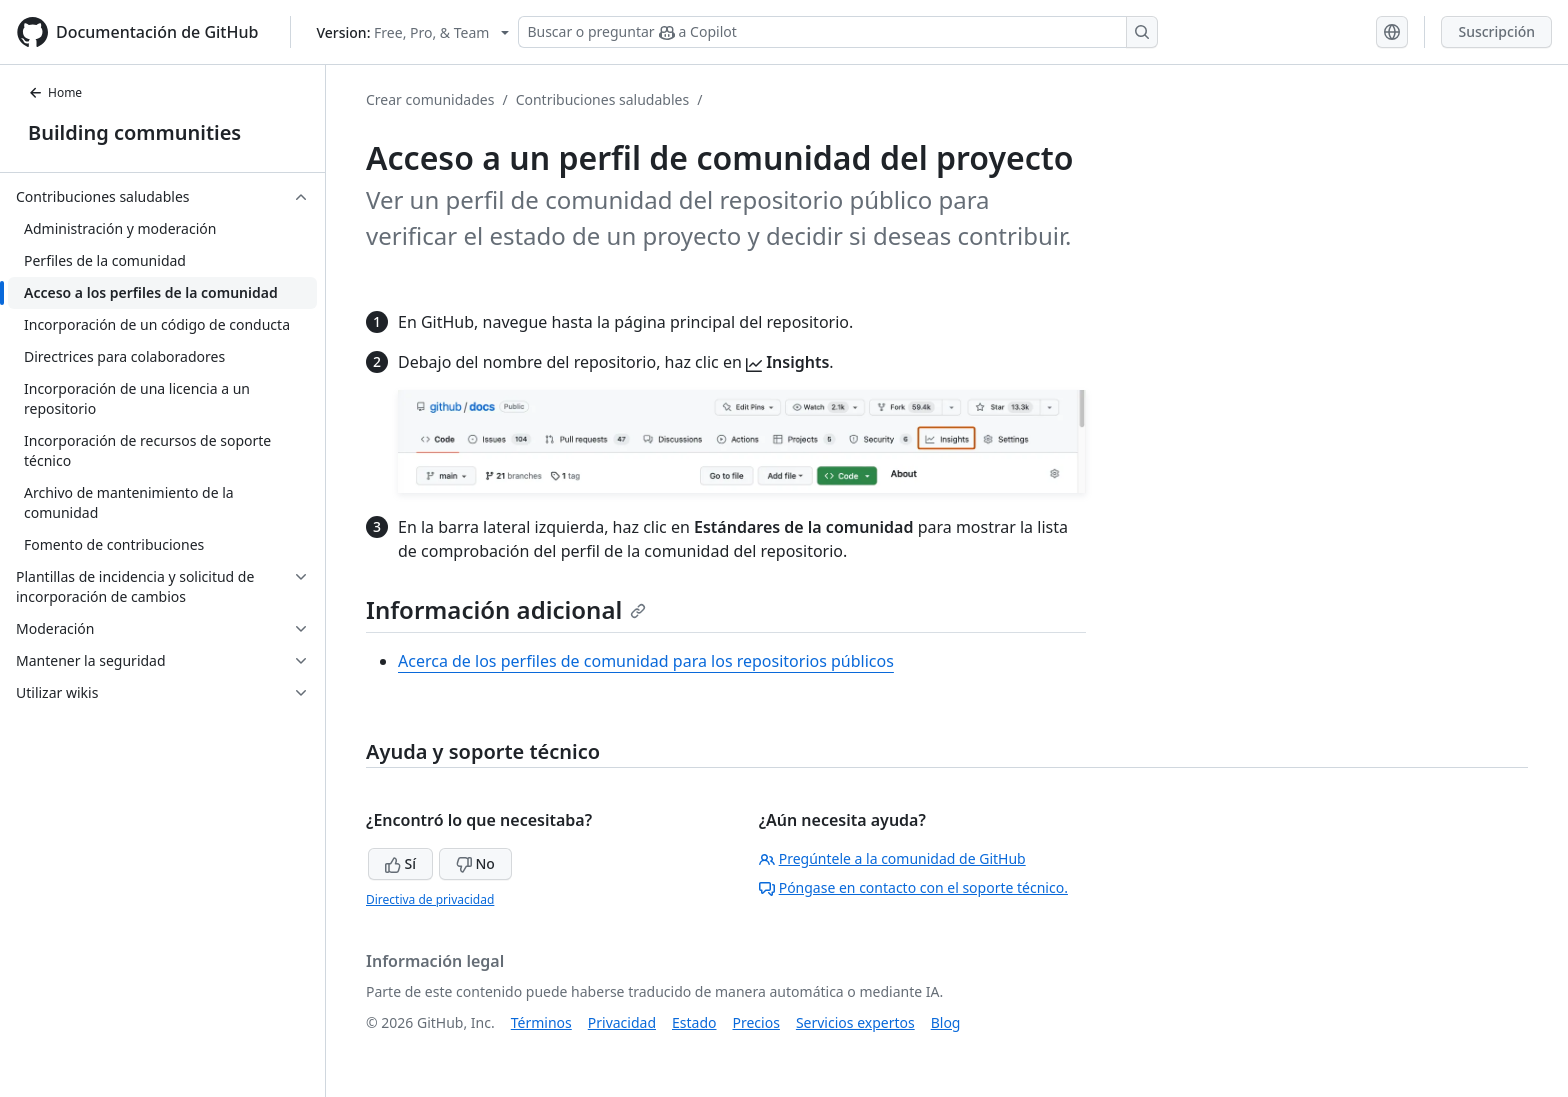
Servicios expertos (855, 1022)
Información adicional (506, 609)
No (475, 863)
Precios (756, 1022)
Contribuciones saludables (603, 99)
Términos (541, 1022)
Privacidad (622, 1022)
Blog (946, 1022)
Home (55, 92)
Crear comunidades (430, 99)
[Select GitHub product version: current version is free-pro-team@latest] (412, 32)
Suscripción (1496, 31)
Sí (400, 863)
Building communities (134, 132)
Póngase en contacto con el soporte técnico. (913, 887)
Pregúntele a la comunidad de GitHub (892, 858)
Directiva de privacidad (430, 899)
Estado (694, 1022)
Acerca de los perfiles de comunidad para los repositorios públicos (646, 661)
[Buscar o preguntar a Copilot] (838, 32)
